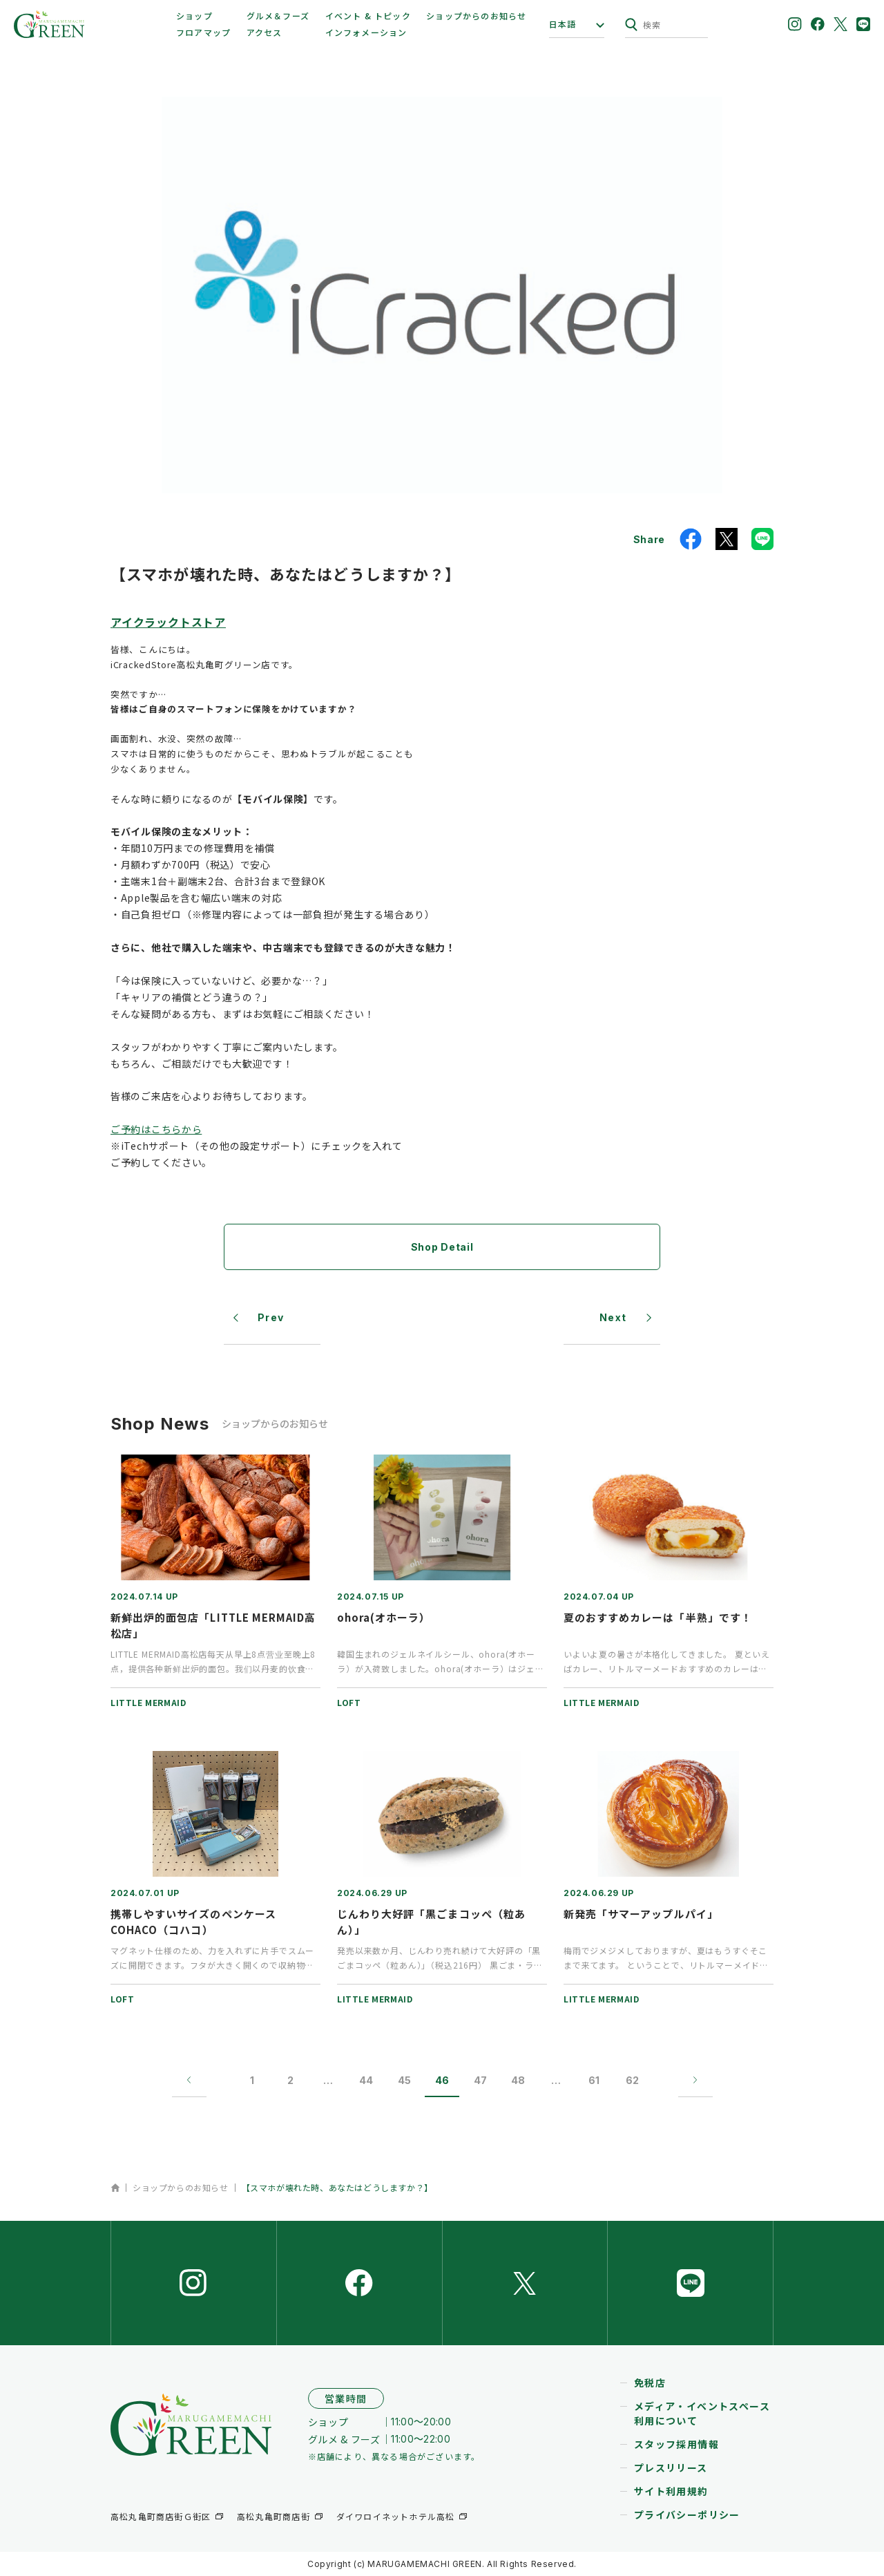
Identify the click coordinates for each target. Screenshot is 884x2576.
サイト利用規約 (671, 2491)
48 (518, 2080)
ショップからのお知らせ (476, 15)
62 (632, 2080)
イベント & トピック (368, 15)
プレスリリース (671, 2467)
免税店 (650, 2382)
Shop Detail (442, 1247)
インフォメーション (366, 32)
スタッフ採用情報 (676, 2444)
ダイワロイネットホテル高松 (395, 2516)
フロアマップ (203, 32)
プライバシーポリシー (687, 2514)
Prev (271, 1317)
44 (366, 2080)
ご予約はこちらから (156, 1129)
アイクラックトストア (168, 622)
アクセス (264, 32)
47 (480, 2080)
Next (613, 1317)
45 (404, 2080)
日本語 (563, 24)
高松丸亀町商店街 (273, 2516)
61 (593, 2080)
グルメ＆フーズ (278, 15)
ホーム (114, 2188)
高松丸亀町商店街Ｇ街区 (160, 2516)
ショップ (194, 15)
